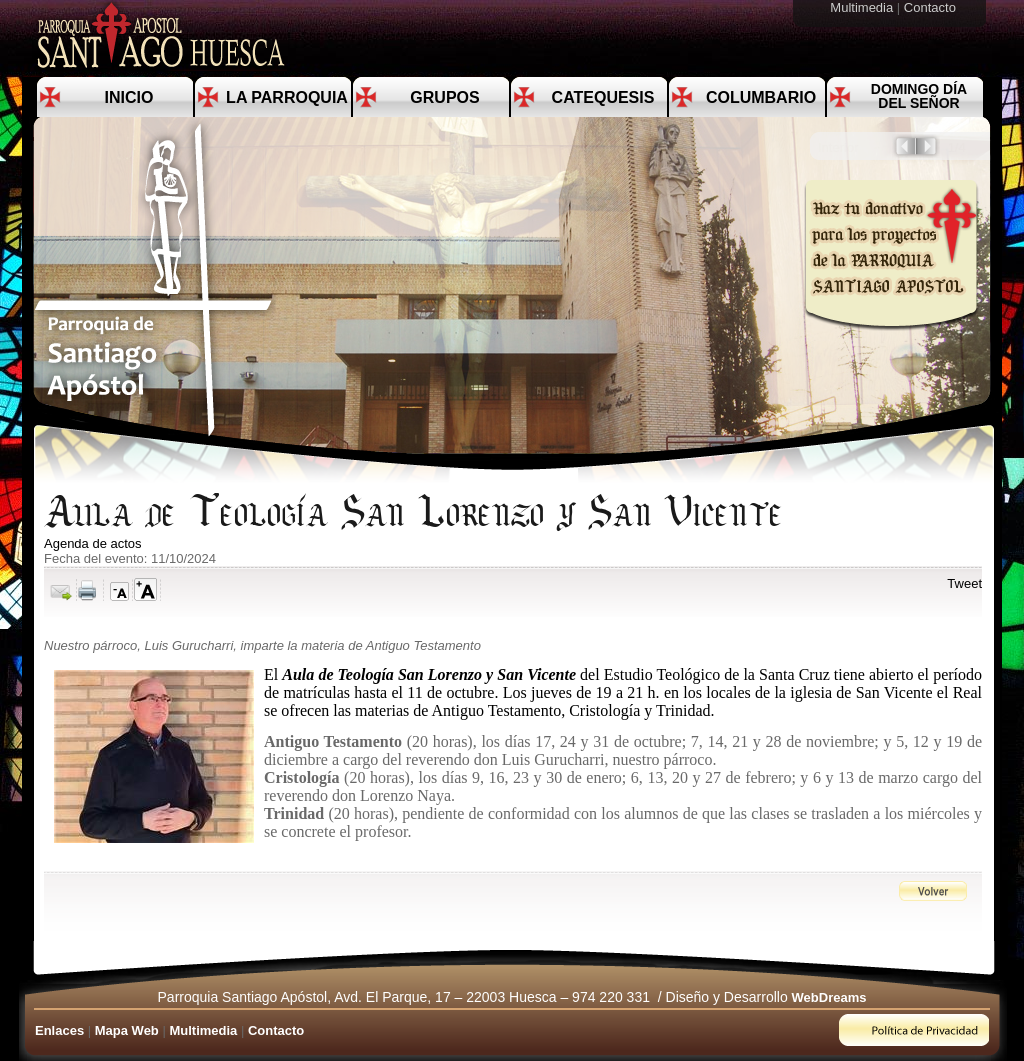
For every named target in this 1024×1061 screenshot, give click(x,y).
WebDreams (829, 997)
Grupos (444, 97)
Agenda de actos (93, 543)
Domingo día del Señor (919, 96)
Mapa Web (127, 1030)
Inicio (129, 97)
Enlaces (59, 1030)
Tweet (964, 583)
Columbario (761, 97)
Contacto (932, 7)
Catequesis (603, 97)
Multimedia (863, 7)
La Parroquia (287, 97)
